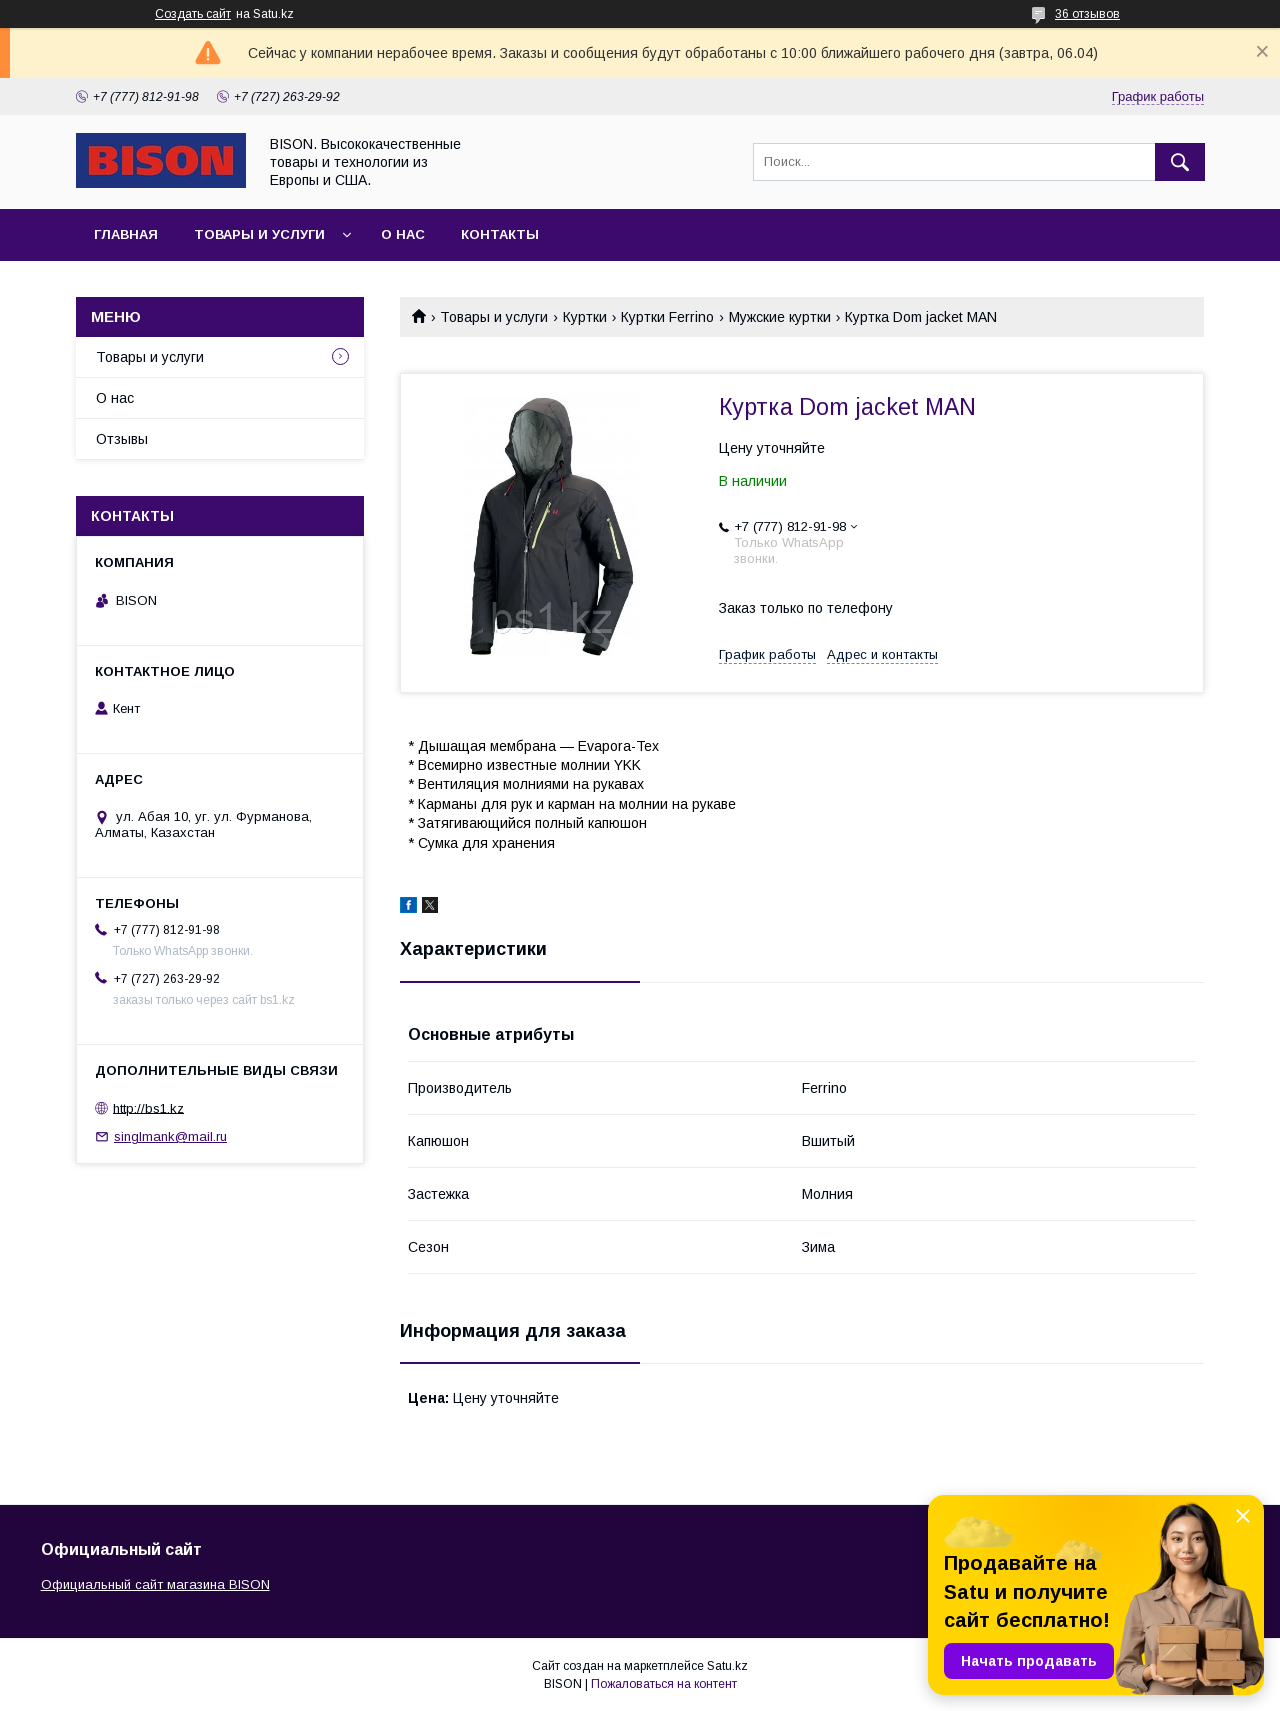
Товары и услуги (259, 234)
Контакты (500, 234)
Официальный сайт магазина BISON (155, 1584)
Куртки (585, 317)
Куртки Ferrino (667, 317)
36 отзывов (1087, 14)
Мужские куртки (780, 317)
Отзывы (122, 439)
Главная (126, 234)
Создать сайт (193, 14)
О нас (403, 234)
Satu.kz (727, 1666)
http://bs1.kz (148, 1107)
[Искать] (1180, 162)
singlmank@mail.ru (170, 1136)
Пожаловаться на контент (664, 1684)
